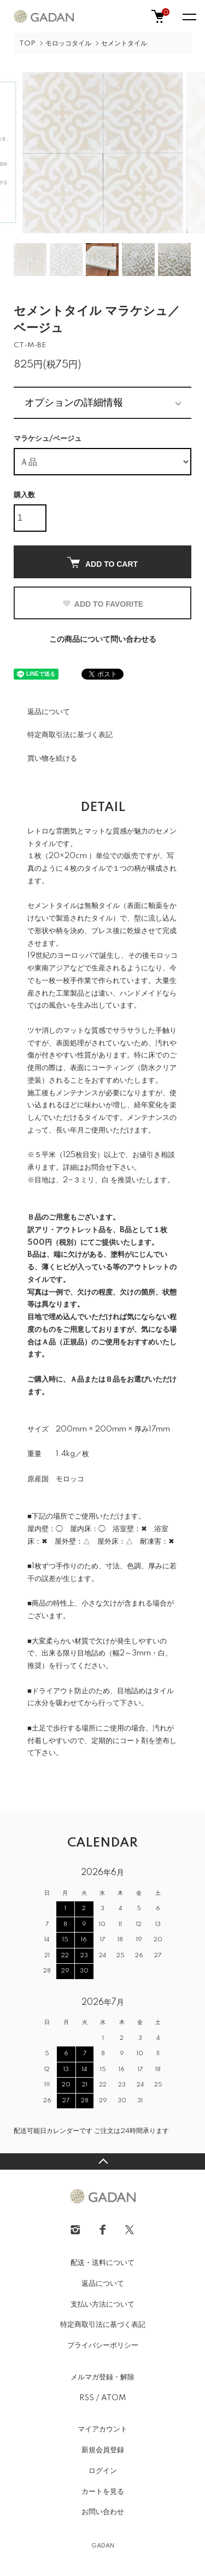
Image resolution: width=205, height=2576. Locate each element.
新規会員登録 (102, 2450)
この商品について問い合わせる (102, 639)
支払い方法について (102, 2304)
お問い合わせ (102, 2512)
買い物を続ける (52, 758)
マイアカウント (102, 2429)
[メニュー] (188, 16)
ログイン (103, 2471)
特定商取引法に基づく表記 (70, 735)
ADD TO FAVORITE (102, 604)
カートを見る (102, 2492)
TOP (27, 43)
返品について (48, 712)
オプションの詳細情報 (74, 402)
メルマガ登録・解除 (102, 2377)
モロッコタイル (68, 43)
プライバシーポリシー (102, 2345)
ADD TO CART (102, 562)
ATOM (113, 2398)
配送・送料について (102, 2263)
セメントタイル (124, 43)
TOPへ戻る (102, 2161)
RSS (86, 2398)
